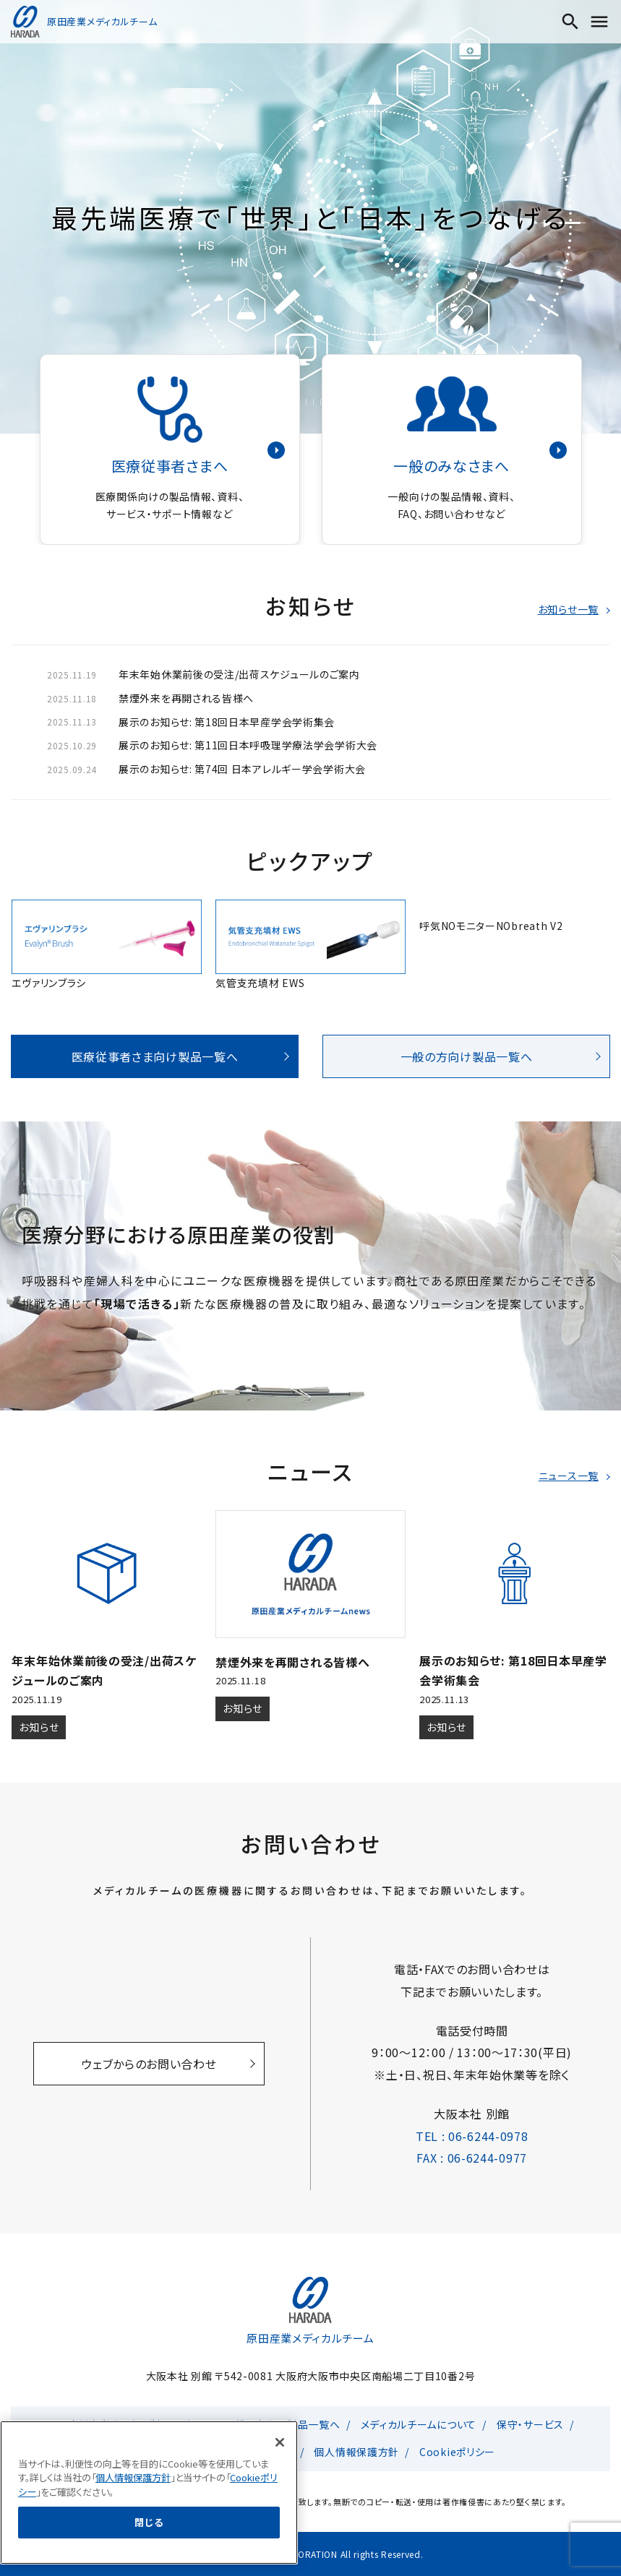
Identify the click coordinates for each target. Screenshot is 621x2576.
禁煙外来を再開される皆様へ (186, 698)
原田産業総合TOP (169, 2451)
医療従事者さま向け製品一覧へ (155, 1056)
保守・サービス (530, 2424)
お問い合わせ (263, 2451)
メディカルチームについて (418, 2424)
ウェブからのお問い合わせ (149, 2063)
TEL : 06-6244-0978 (472, 2136)
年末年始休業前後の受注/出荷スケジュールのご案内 (239, 674)
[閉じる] (280, 2547)
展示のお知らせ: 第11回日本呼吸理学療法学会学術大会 (248, 745)
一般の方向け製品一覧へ (467, 1056)
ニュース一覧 (569, 1475)
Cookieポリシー (457, 2451)
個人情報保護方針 (356, 2451)
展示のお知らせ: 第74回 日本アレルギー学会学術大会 (242, 769)
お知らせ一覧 (568, 609)
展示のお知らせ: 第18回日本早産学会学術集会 (227, 722)
